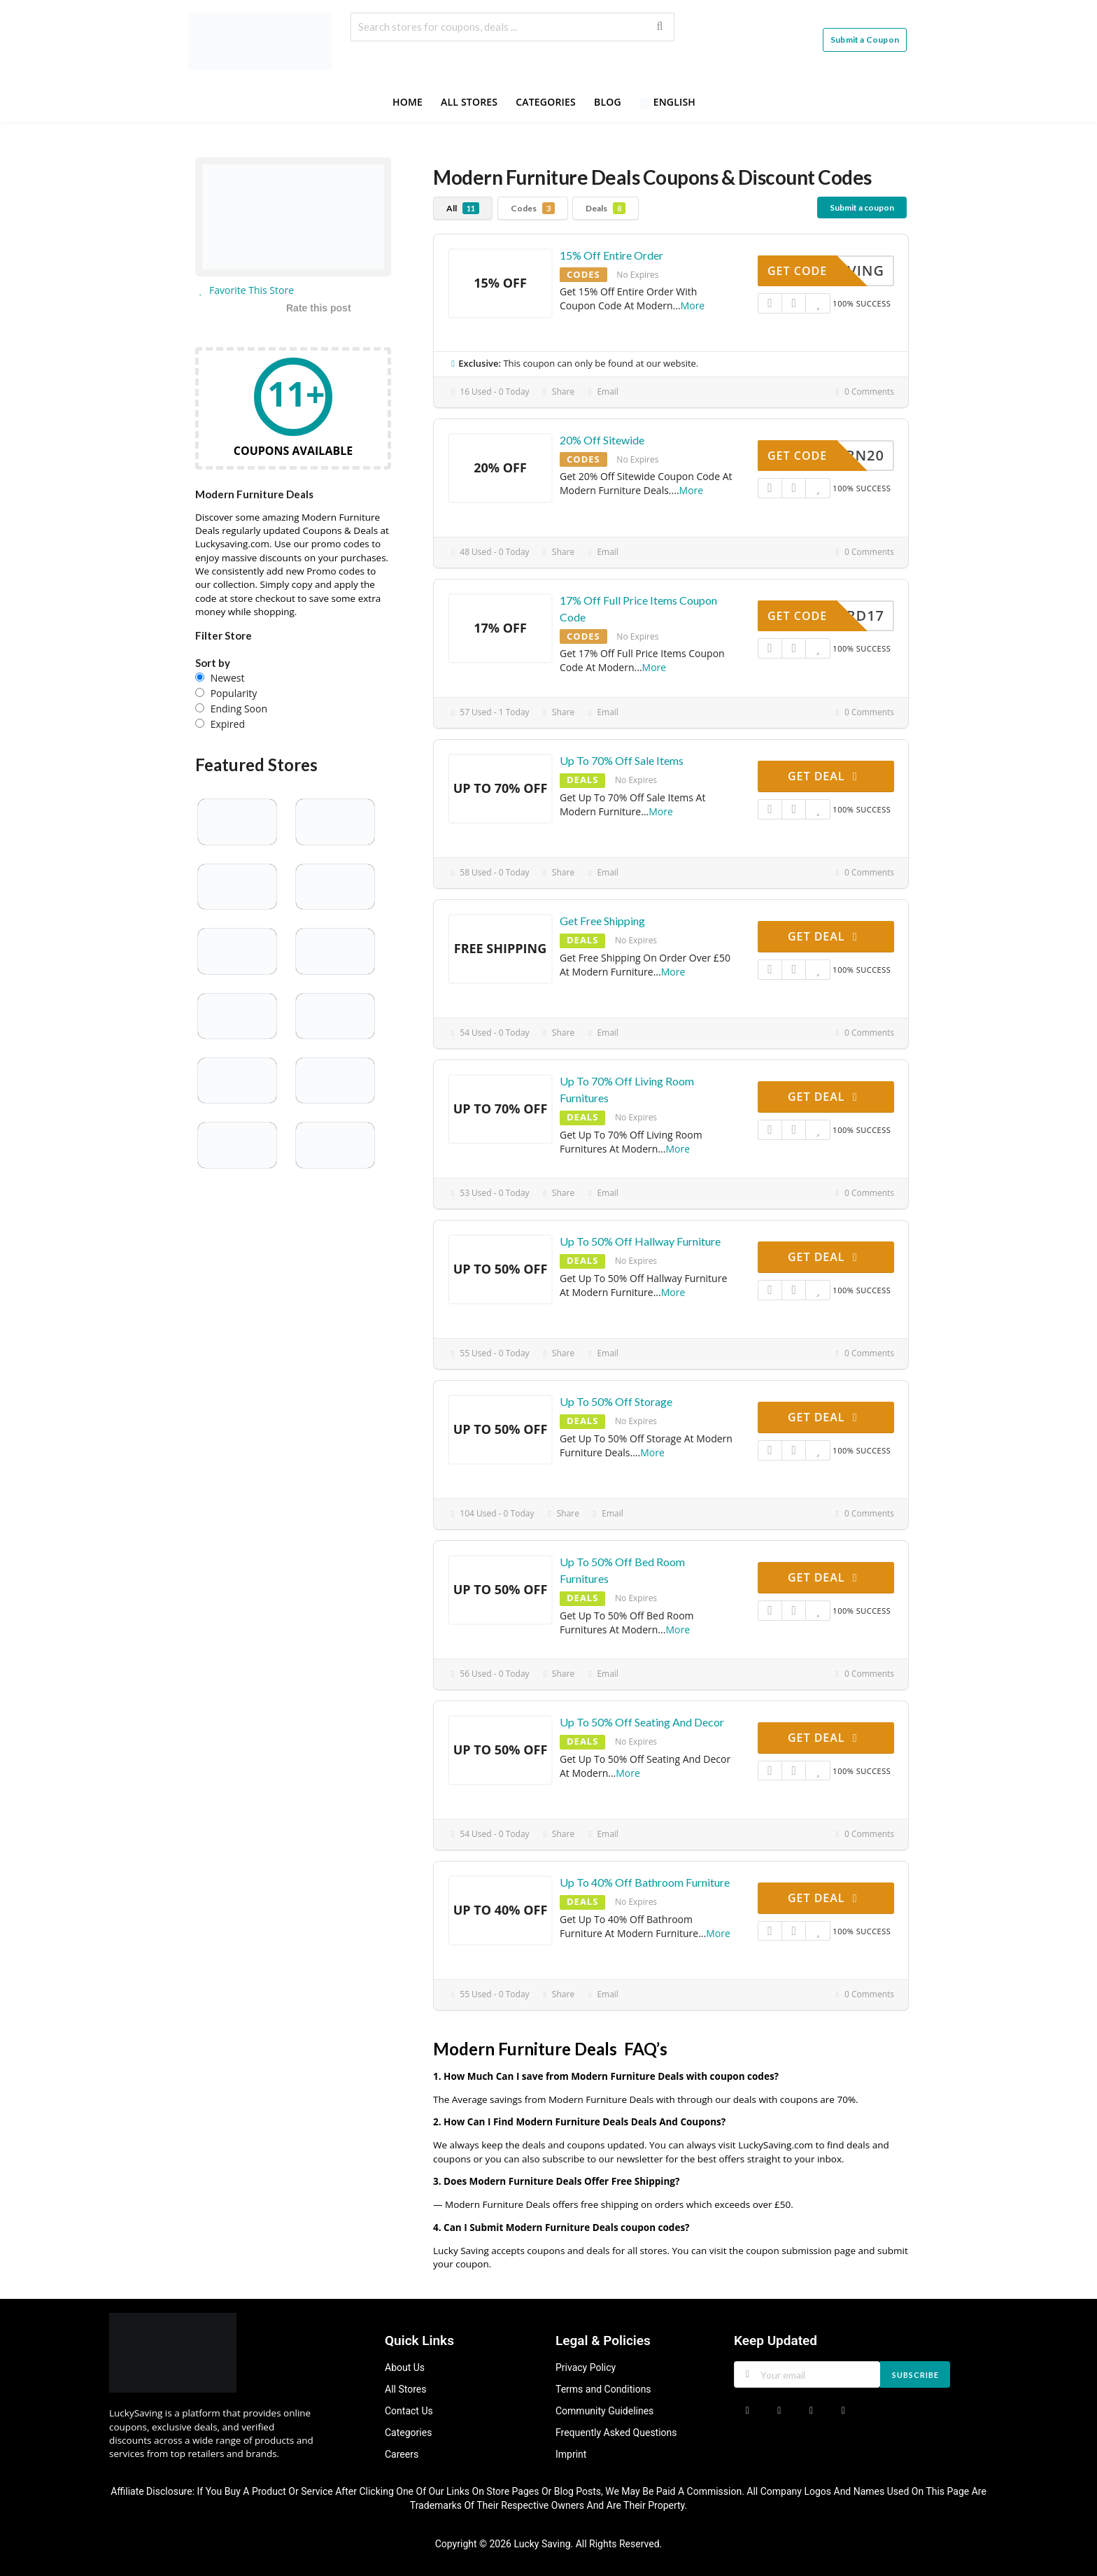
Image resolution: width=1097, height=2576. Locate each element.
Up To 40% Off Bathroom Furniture (645, 1882)
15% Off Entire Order (611, 255)
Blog (607, 101)
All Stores (469, 101)
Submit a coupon (862, 207)
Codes (533, 208)
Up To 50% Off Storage (616, 1401)
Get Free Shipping (602, 920)
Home (407, 101)
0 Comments (863, 391)
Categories (546, 101)
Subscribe (915, 2374)
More (693, 305)
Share (557, 391)
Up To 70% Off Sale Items (622, 760)
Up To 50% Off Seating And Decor (642, 1722)
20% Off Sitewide (602, 439)
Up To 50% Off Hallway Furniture (640, 1241)
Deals (605, 208)
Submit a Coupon (864, 39)
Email (601, 391)
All (462, 208)
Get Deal (825, 776)
